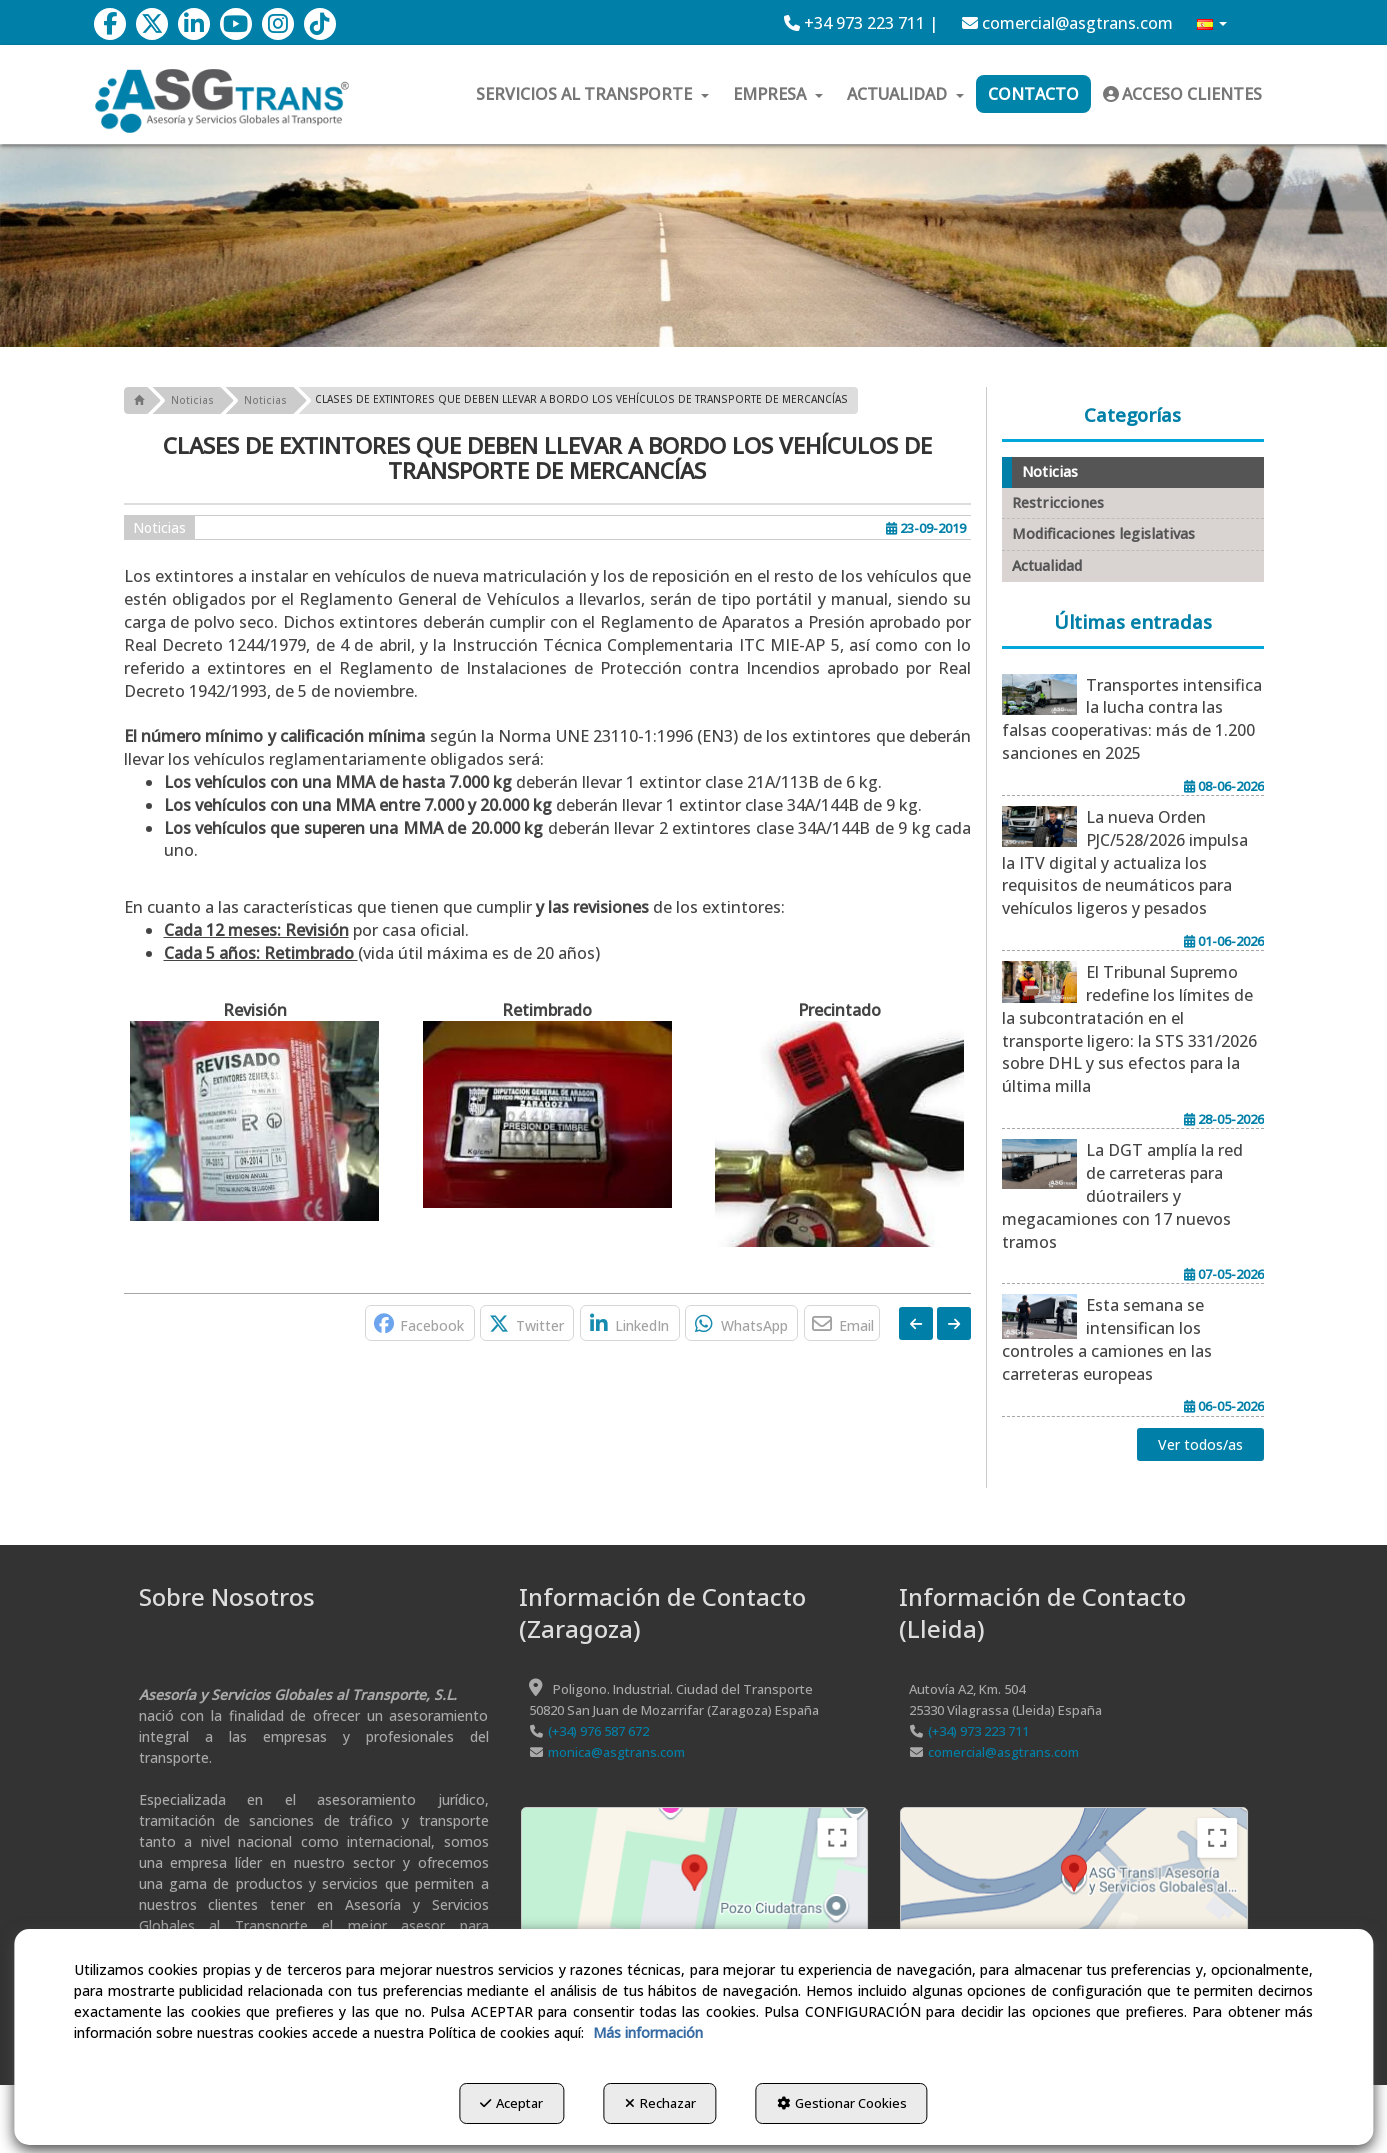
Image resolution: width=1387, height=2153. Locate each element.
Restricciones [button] (1058, 502)
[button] (110, 24)
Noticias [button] (159, 527)
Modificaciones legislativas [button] (1103, 533)
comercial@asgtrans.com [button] (1067, 23)
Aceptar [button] (506, 2104)
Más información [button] (648, 2033)
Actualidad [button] (1047, 565)
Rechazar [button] (660, 2104)
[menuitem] (861, 23)
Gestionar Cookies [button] (848, 2104)
